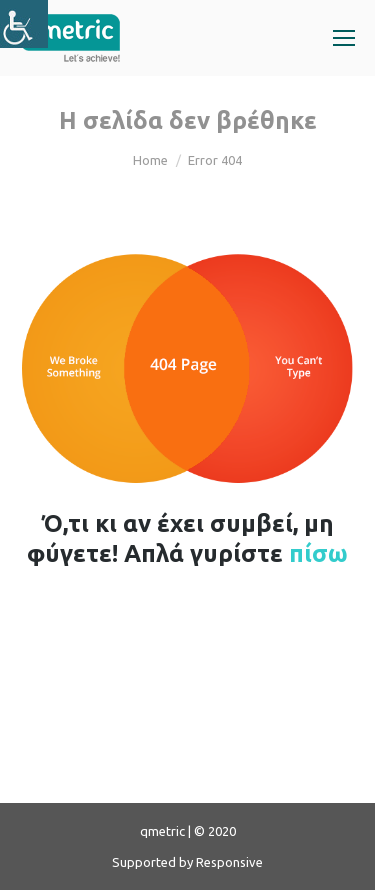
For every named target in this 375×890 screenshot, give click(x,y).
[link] (24, 24)
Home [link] (150, 160)
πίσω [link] (318, 553)
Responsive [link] (229, 862)
